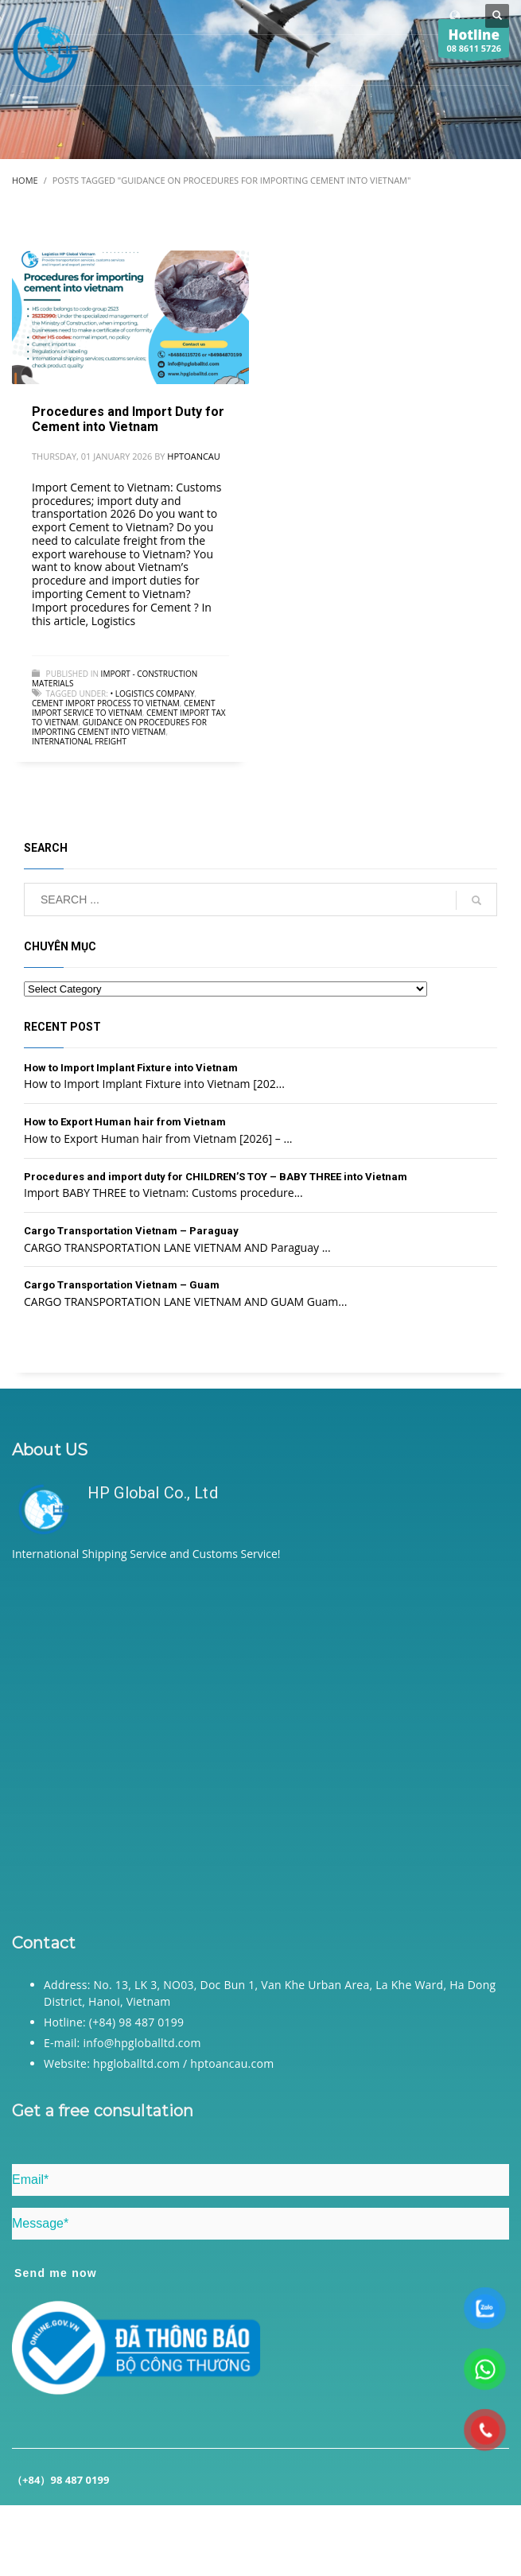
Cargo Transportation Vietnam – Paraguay (131, 1231)
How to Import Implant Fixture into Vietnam (131, 1068)
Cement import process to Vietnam (106, 703)
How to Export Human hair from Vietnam (125, 1122)
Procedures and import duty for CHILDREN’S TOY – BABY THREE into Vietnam (215, 1177)
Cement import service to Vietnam (123, 707)
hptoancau (193, 456)
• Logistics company (152, 693)
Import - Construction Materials (114, 678)
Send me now (55, 2273)
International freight (79, 741)
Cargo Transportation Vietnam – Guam (122, 1285)
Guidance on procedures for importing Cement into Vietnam (119, 727)
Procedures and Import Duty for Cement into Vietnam (128, 419)
